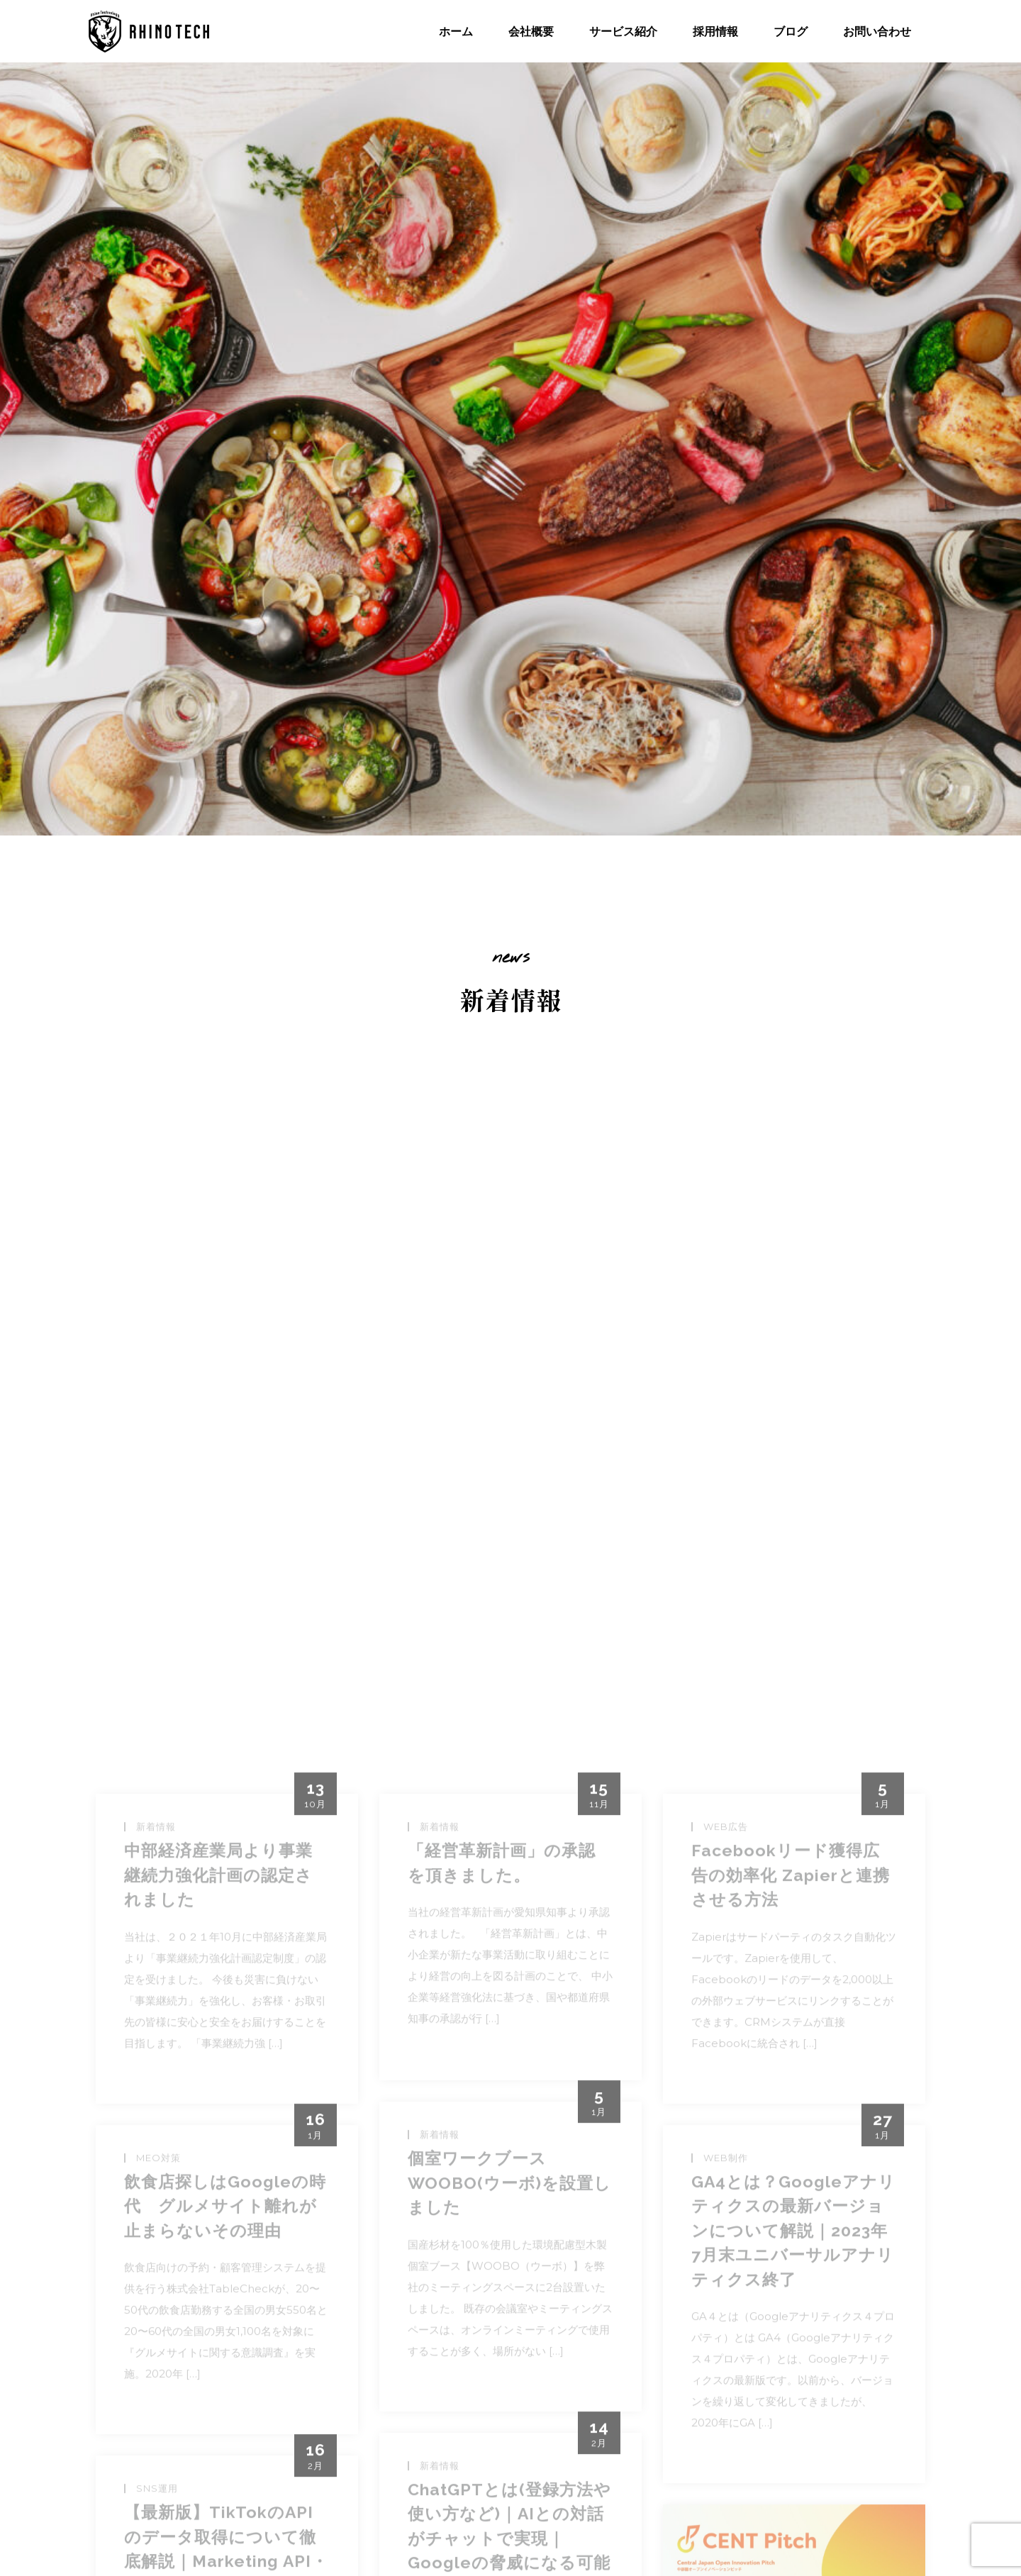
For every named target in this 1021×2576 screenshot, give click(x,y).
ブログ (791, 31)
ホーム (456, 31)
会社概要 (531, 31)
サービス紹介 (623, 31)
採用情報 (715, 31)
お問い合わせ (877, 31)
